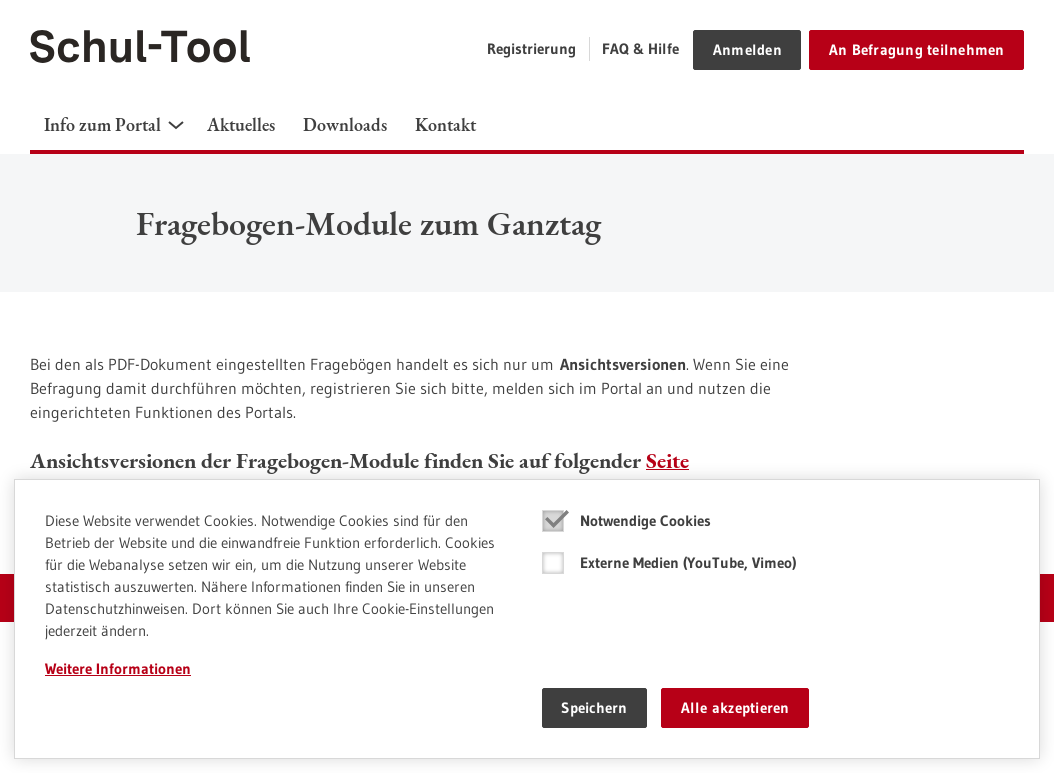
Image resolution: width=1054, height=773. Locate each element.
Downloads (345, 124)
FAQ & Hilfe (640, 48)
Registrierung (531, 48)
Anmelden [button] (747, 49)
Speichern (594, 707)
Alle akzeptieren (735, 707)
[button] (176, 125)
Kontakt (445, 124)
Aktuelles (241, 124)
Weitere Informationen (118, 668)
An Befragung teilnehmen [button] (917, 49)
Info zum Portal (102, 124)
